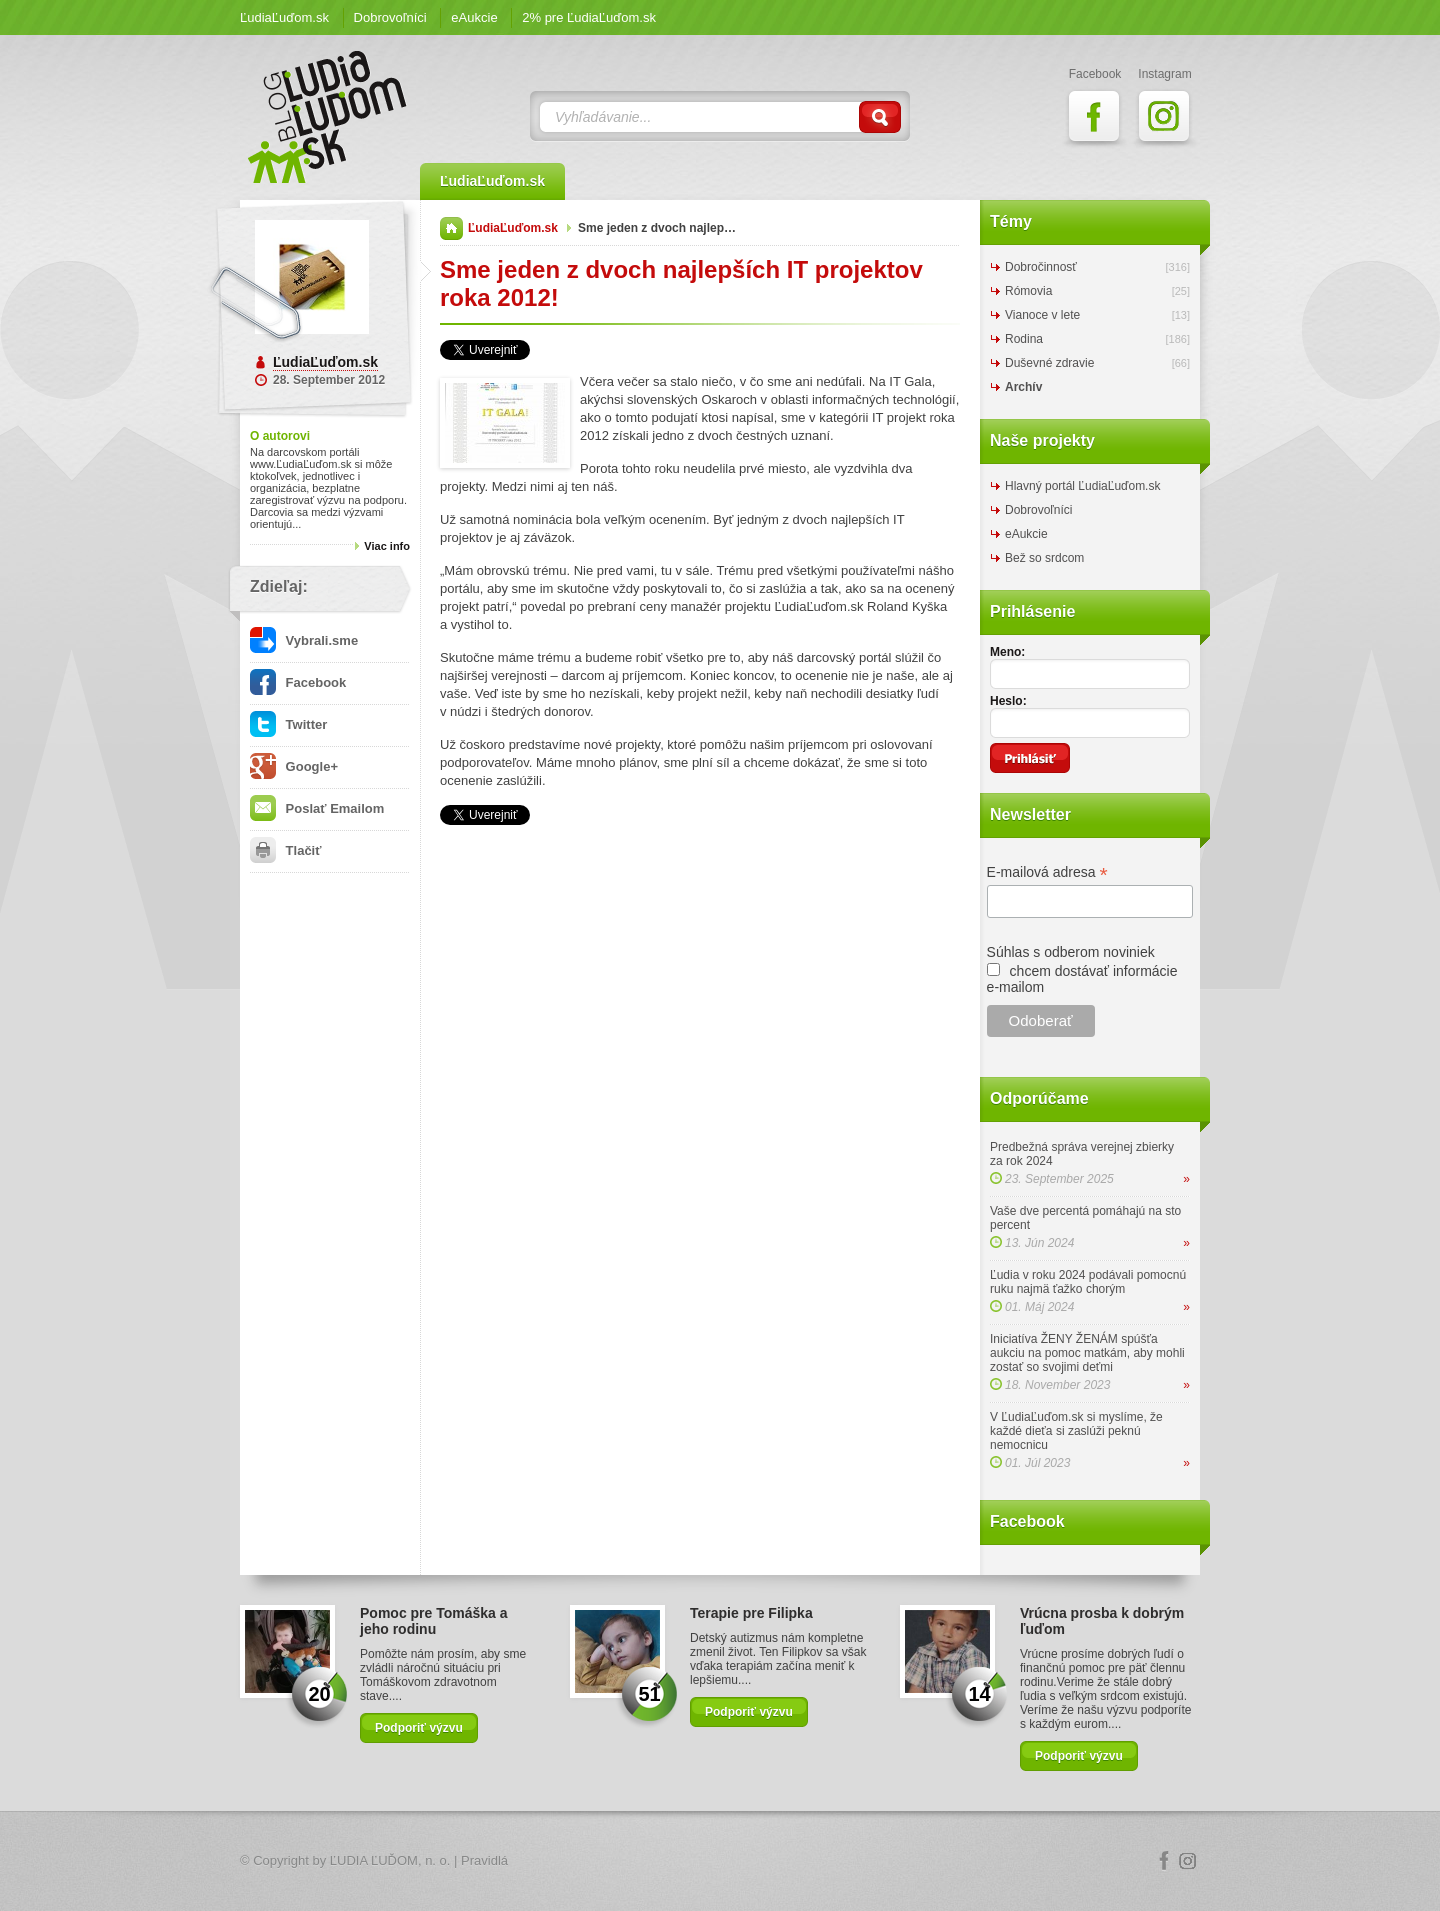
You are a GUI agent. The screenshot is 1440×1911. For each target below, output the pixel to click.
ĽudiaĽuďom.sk (284, 17)
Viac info (387, 546)
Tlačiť (285, 850)
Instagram (1188, 1861)
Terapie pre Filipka (751, 1613)
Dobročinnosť (1041, 267)
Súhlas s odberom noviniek (1071, 952)
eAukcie (474, 17)
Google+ (294, 766)
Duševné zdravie (1049, 363)
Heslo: (1008, 701)
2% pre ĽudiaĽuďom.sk (589, 17)
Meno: (1007, 652)
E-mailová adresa (1047, 872)
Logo (720, 1861)
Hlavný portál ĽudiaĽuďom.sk (1082, 486)
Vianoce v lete (1042, 315)
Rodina (1024, 339)
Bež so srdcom (1044, 558)
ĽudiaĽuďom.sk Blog (328, 117)
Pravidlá (484, 1860)
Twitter (288, 724)
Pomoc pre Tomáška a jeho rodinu (434, 1621)
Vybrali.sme (304, 640)
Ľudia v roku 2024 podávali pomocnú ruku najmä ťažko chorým (1088, 1282)
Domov (451, 228)
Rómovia (1028, 291)
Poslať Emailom (317, 808)
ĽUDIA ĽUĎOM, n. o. (390, 1860)
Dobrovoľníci (390, 17)
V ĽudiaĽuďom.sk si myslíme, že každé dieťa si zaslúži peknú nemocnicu (1076, 1431)
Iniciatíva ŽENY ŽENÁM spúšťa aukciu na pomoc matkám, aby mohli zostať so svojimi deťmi (1087, 1353)
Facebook (298, 682)
